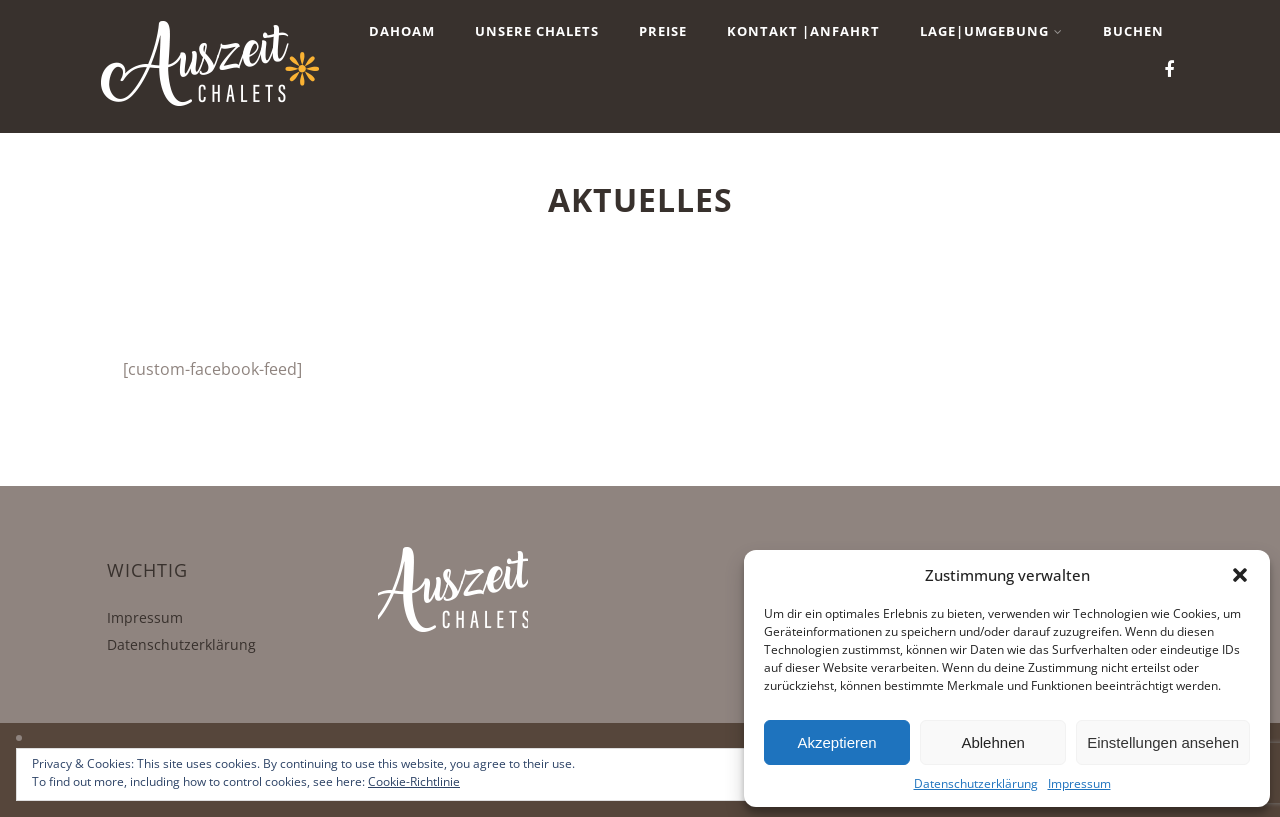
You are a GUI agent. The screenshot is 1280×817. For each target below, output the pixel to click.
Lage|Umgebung (991, 31)
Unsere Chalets (537, 31)
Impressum (1079, 783)
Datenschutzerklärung (976, 783)
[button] (1240, 575)
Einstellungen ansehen (1163, 742)
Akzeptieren (836, 742)
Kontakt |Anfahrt (803, 31)
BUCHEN (1133, 31)
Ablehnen (992, 742)
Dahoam (402, 31)
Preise (663, 31)
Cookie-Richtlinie (414, 781)
